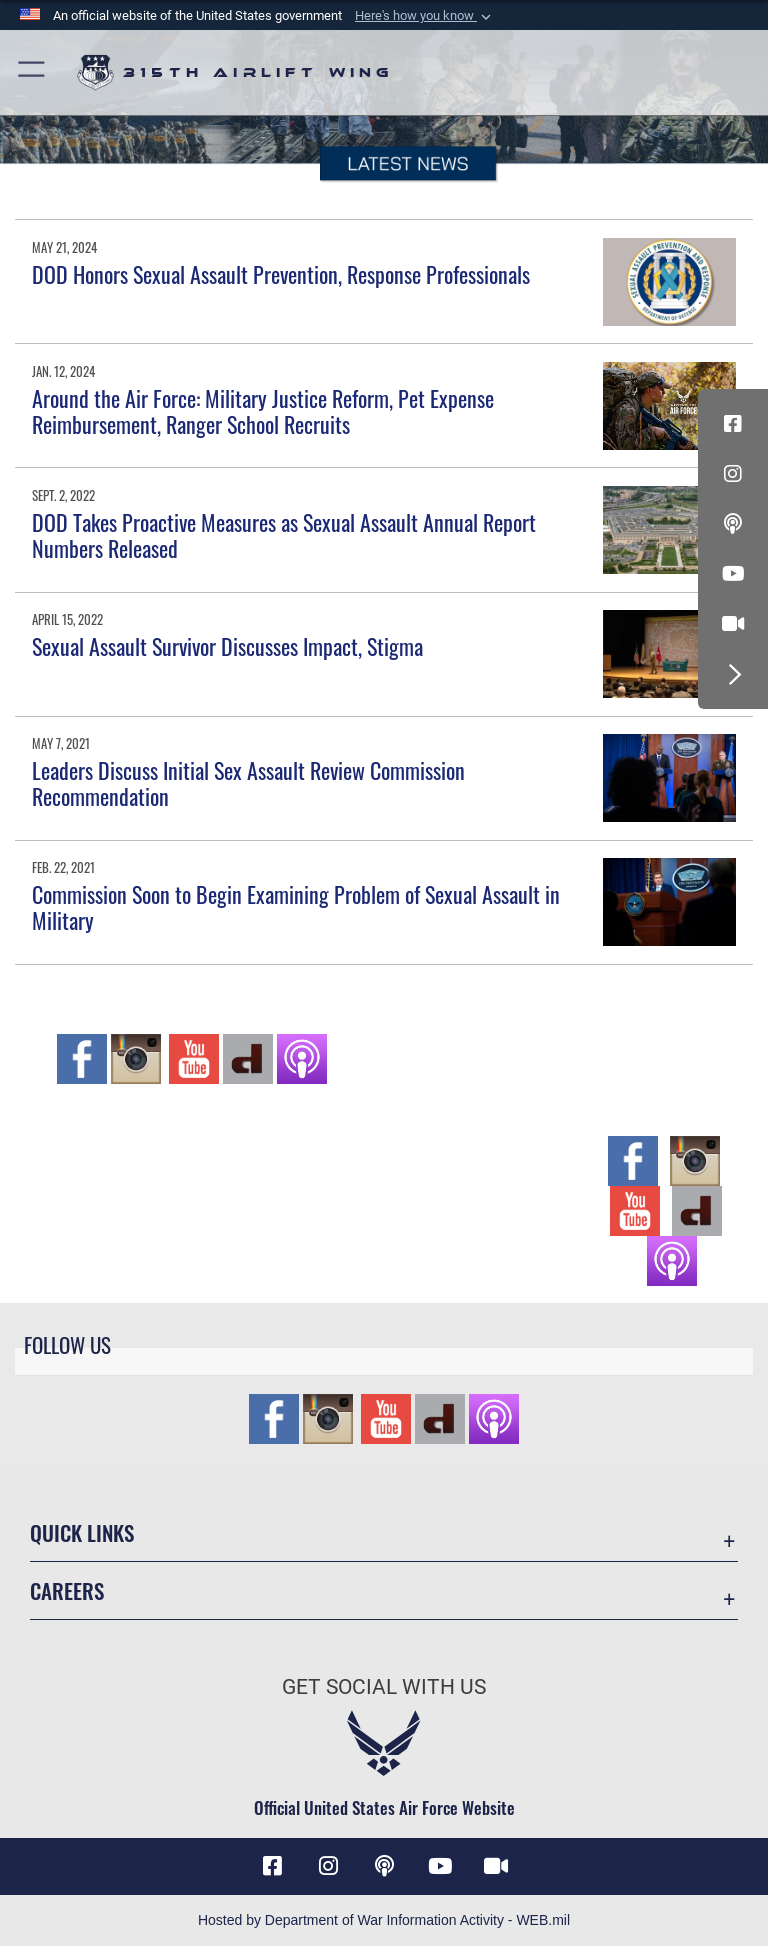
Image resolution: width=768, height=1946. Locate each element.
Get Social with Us (384, 1687)
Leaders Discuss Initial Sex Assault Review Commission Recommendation (248, 783)
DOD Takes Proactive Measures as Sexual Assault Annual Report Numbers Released (284, 535)
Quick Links (82, 1532)
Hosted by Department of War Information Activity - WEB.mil (384, 1920)
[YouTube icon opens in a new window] (733, 574)
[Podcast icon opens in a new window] (733, 524)
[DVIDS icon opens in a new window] (733, 624)
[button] (425, 16)
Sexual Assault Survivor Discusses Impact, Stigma (227, 646)
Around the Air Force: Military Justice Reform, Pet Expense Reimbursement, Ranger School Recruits (263, 411)
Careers (67, 1590)
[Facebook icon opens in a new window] (733, 424)
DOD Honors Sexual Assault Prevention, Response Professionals (281, 274)
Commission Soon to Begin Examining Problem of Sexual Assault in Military (296, 907)
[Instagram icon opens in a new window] (733, 474)
